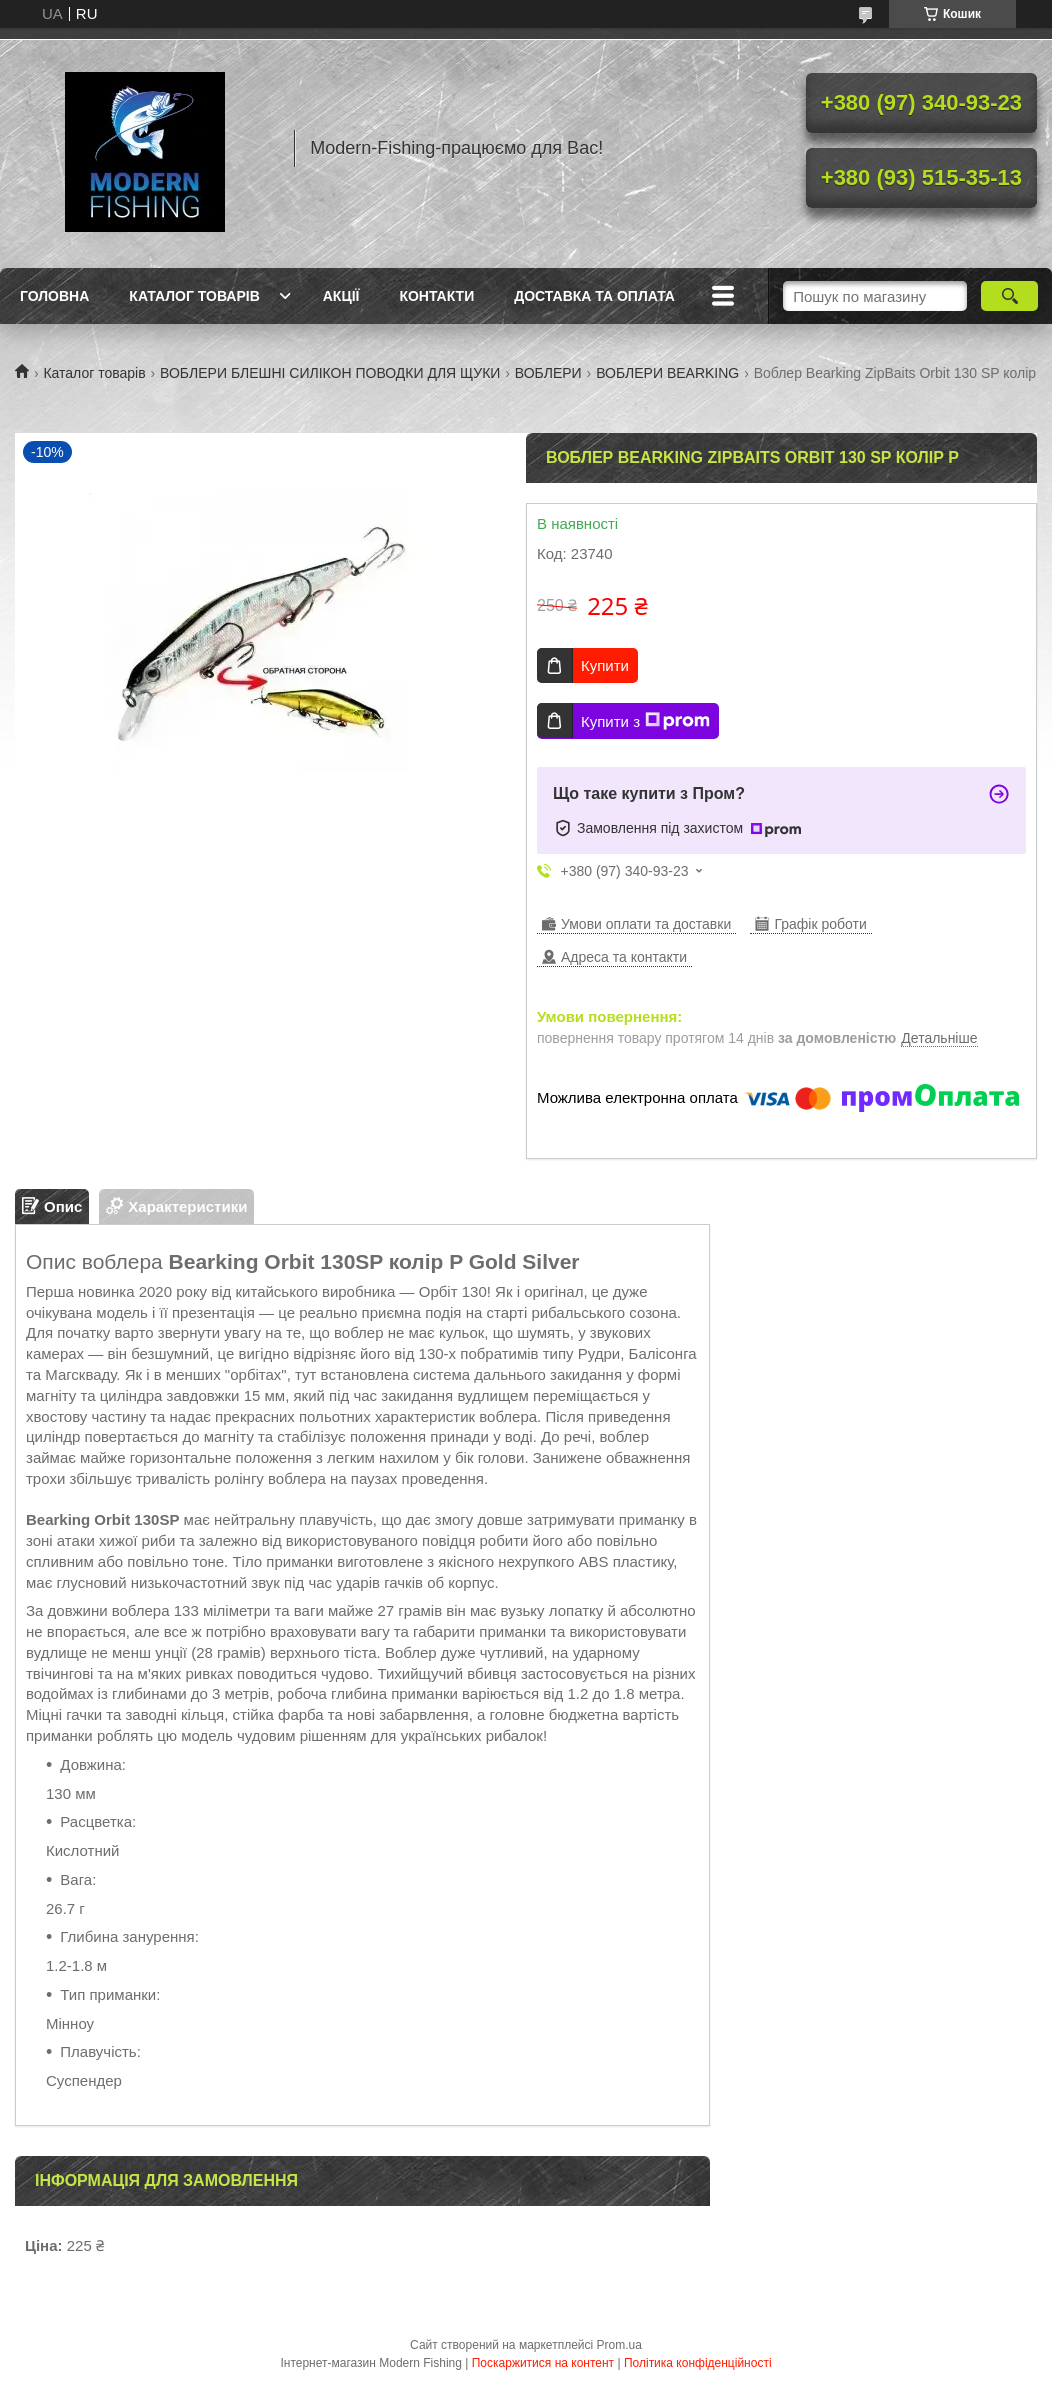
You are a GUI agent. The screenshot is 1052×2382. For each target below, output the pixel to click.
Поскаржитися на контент (543, 2363)
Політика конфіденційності (698, 2363)
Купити (605, 665)
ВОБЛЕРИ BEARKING (667, 373)
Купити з (645, 721)
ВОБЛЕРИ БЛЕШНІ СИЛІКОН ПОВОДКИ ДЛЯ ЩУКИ (330, 373)
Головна (54, 296)
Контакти (436, 296)
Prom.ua (619, 2345)
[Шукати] (1009, 296)
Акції (341, 296)
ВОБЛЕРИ (548, 373)
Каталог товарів (194, 296)
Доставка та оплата (594, 296)
